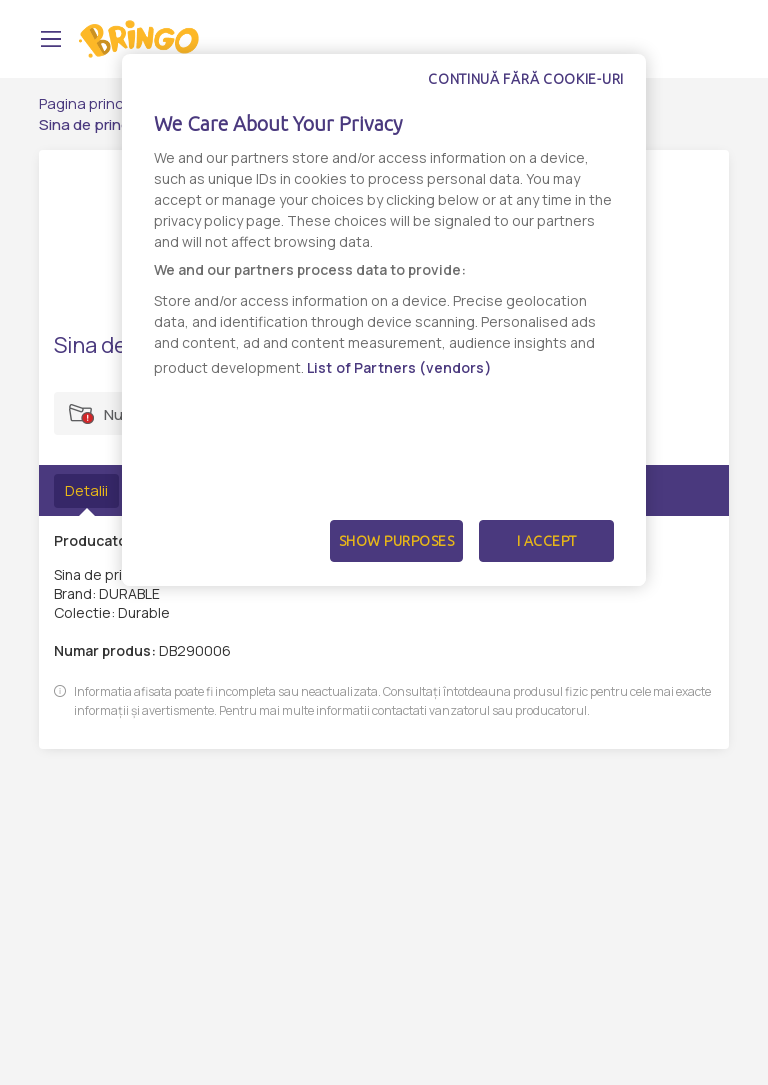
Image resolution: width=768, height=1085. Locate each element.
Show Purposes (397, 541)
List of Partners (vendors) (399, 367)
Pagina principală (97, 103)
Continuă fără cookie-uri (526, 79)
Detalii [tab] (86, 490)
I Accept (547, 541)
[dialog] (384, 320)
